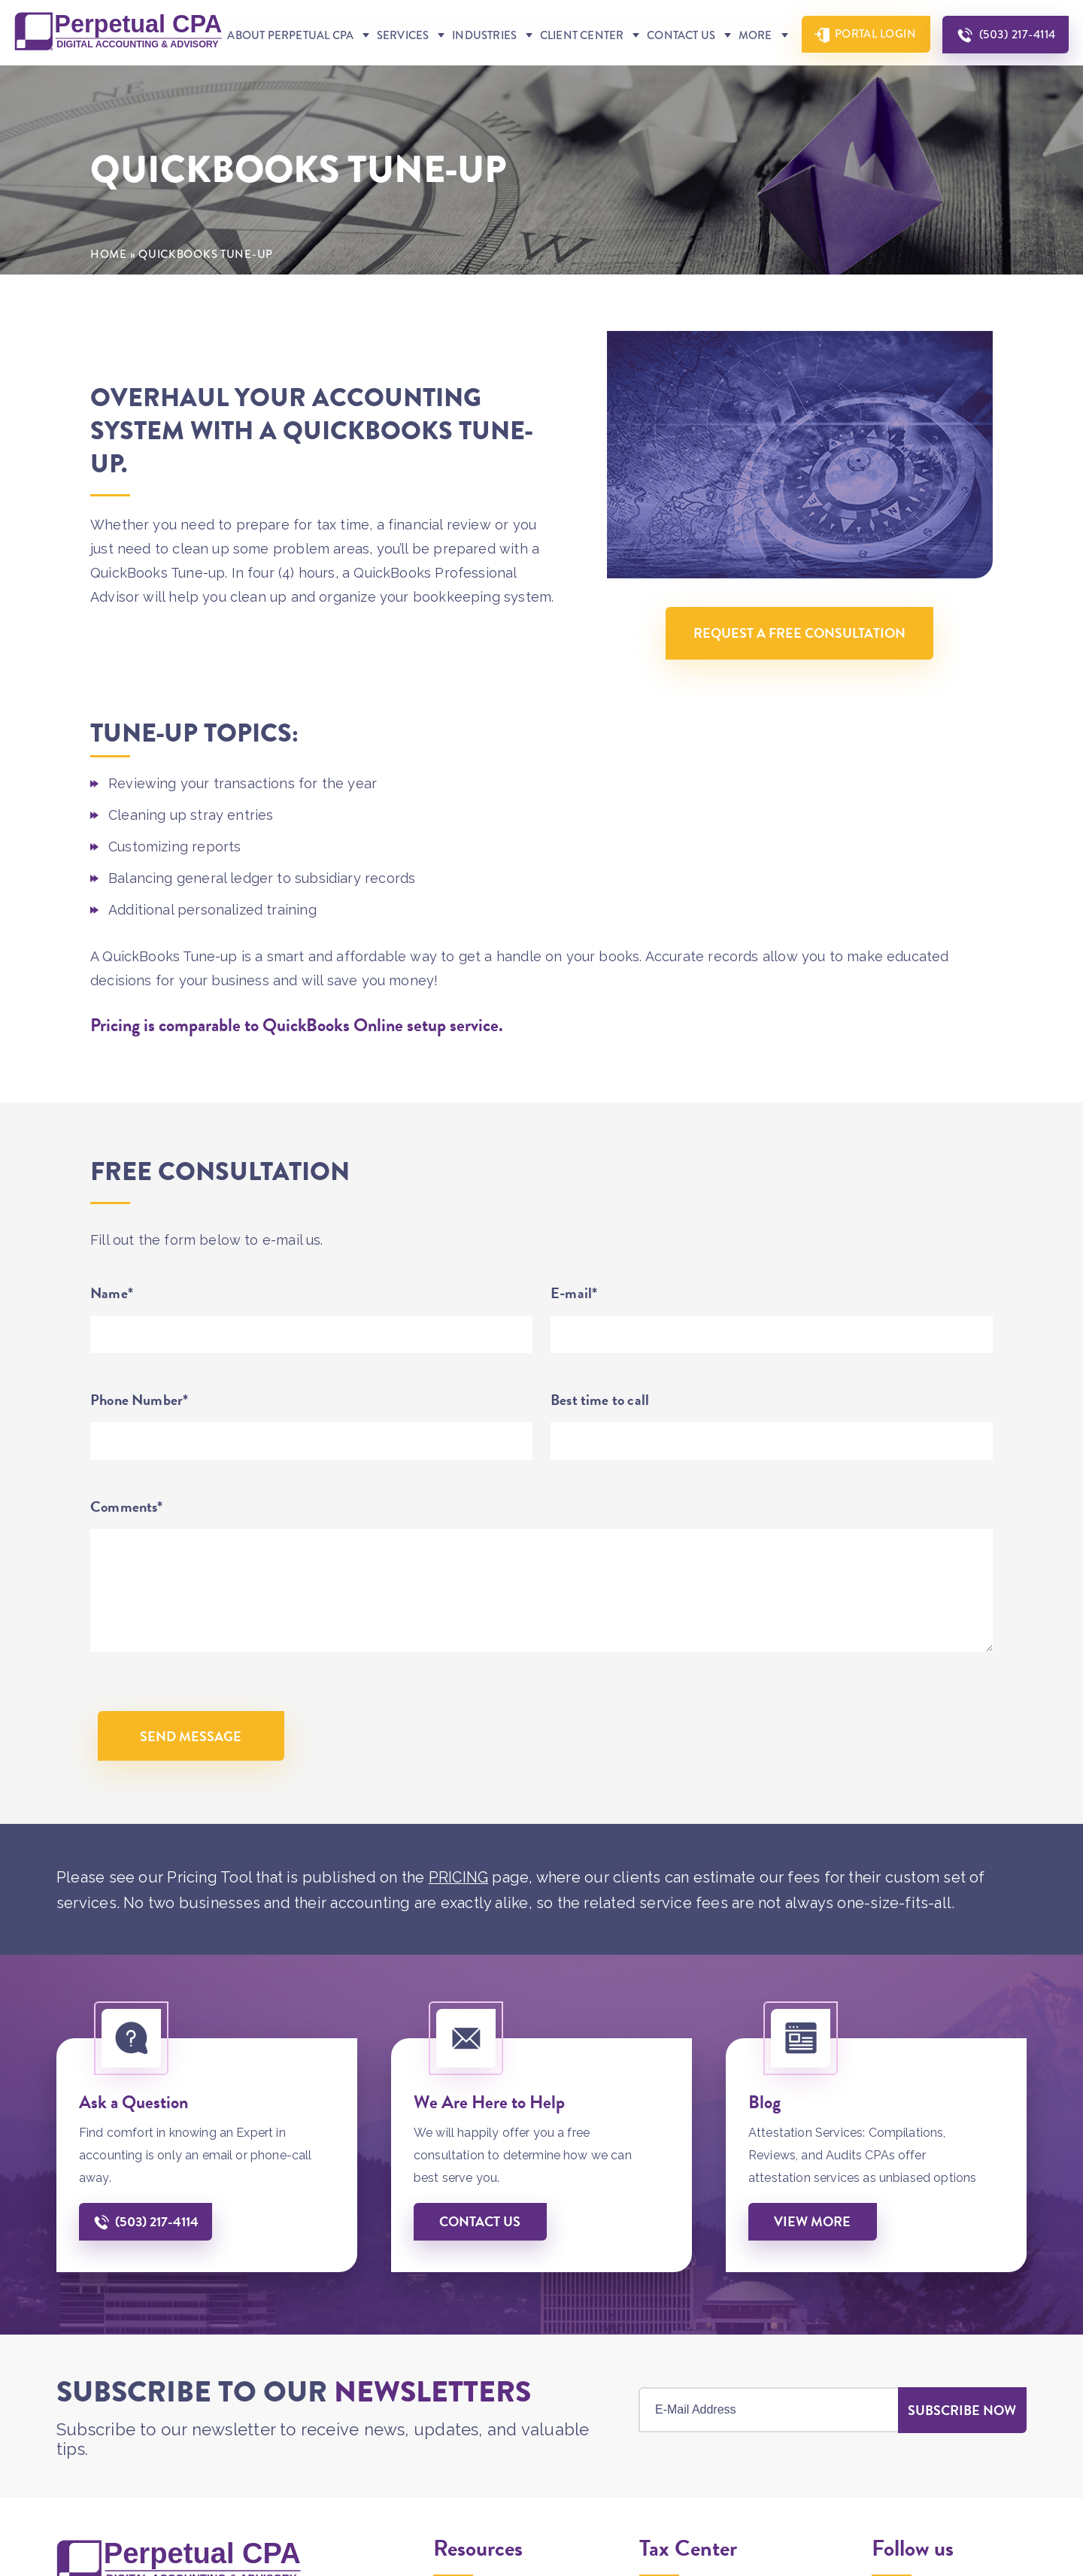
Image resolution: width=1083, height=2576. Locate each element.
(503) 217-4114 (1016, 74)
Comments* (126, 1548)
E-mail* (574, 1334)
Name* (111, 1334)
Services (401, 76)
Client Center (579, 76)
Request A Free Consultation (799, 675)
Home (108, 295)
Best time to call (600, 1441)
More (752, 76)
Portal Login (873, 74)
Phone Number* (139, 1441)
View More (813, 2263)
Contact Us (678, 76)
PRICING (459, 1919)
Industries (482, 76)
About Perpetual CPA (289, 76)
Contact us (480, 2263)
